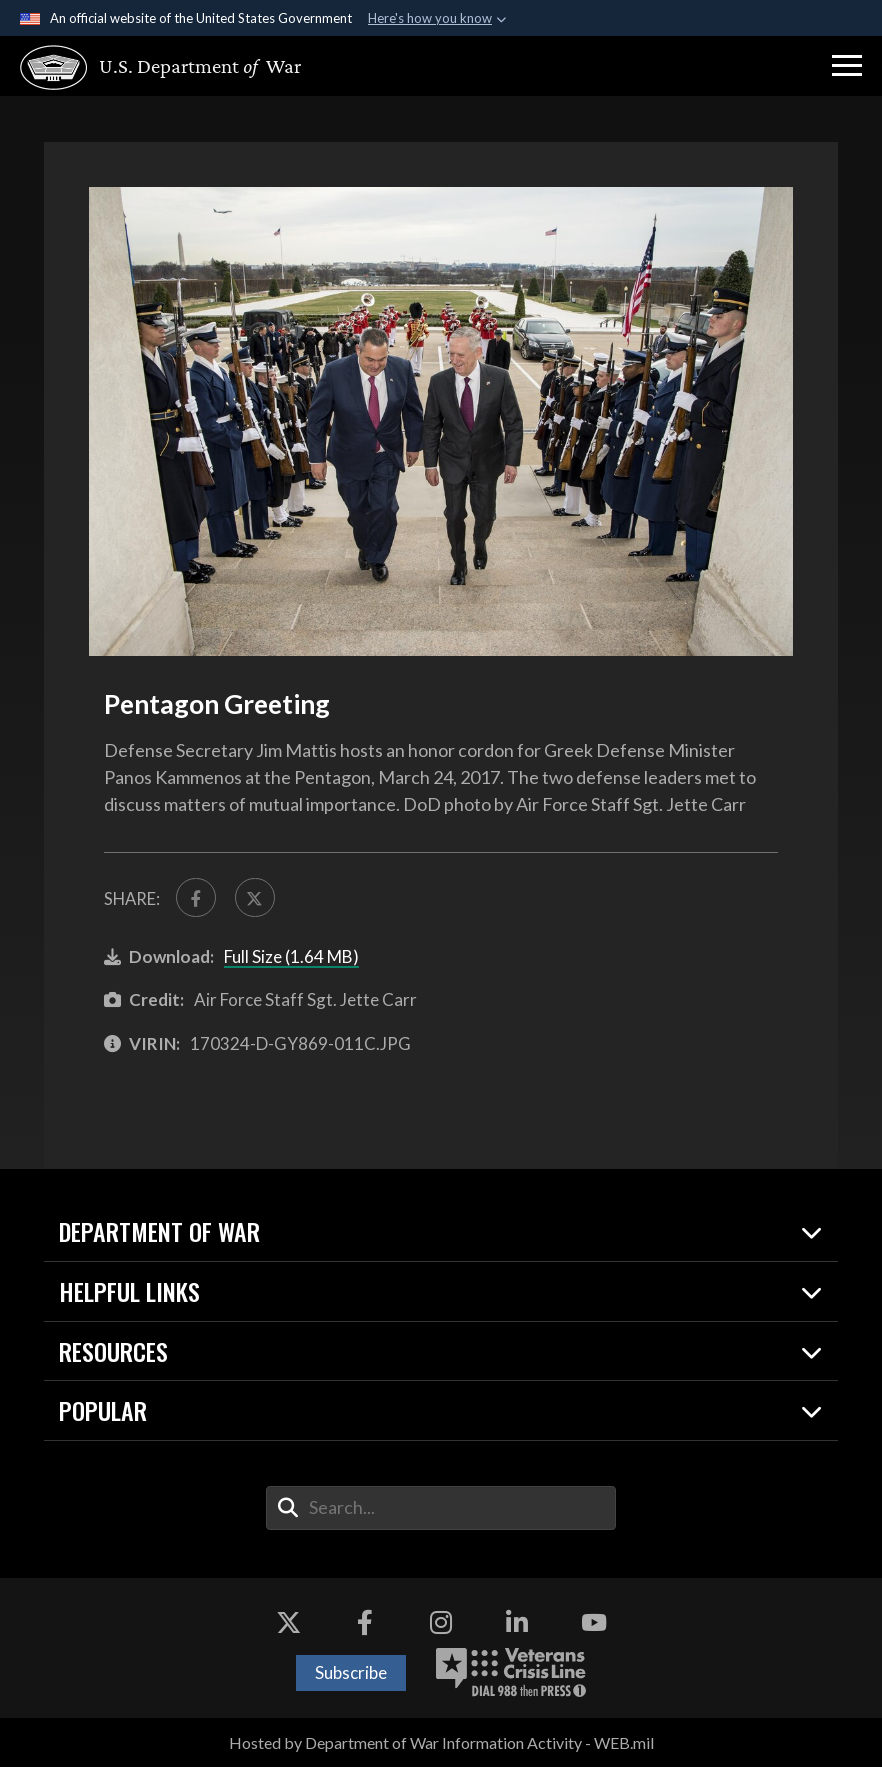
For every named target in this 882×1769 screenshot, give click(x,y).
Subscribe (351, 1674)
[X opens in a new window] (288, 1625)
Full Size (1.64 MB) (291, 958)
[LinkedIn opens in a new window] (517, 1625)
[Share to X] (258, 899)
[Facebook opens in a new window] (365, 1625)
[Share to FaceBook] (197, 899)
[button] (847, 66)
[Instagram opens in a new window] (441, 1625)
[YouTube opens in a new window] (594, 1625)
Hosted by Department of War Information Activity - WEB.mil (441, 1744)
